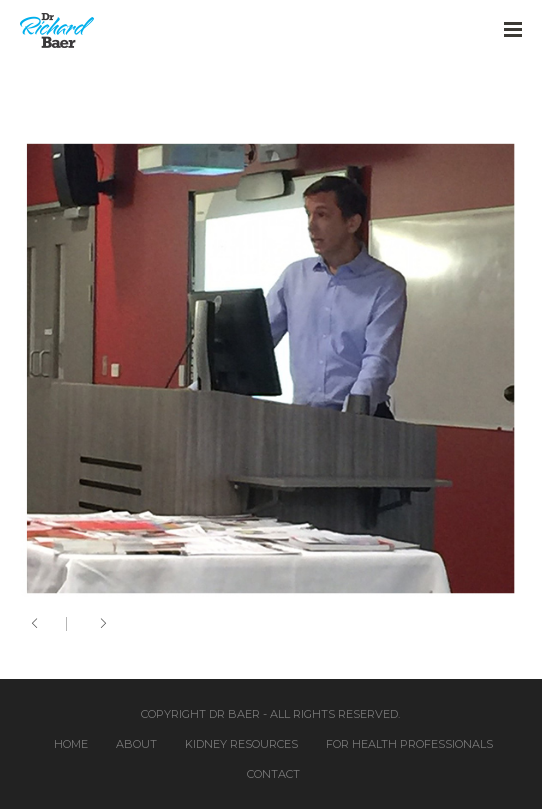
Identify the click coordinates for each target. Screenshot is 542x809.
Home (71, 744)
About (136, 744)
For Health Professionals (409, 744)
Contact (273, 774)
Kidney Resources (241, 744)
